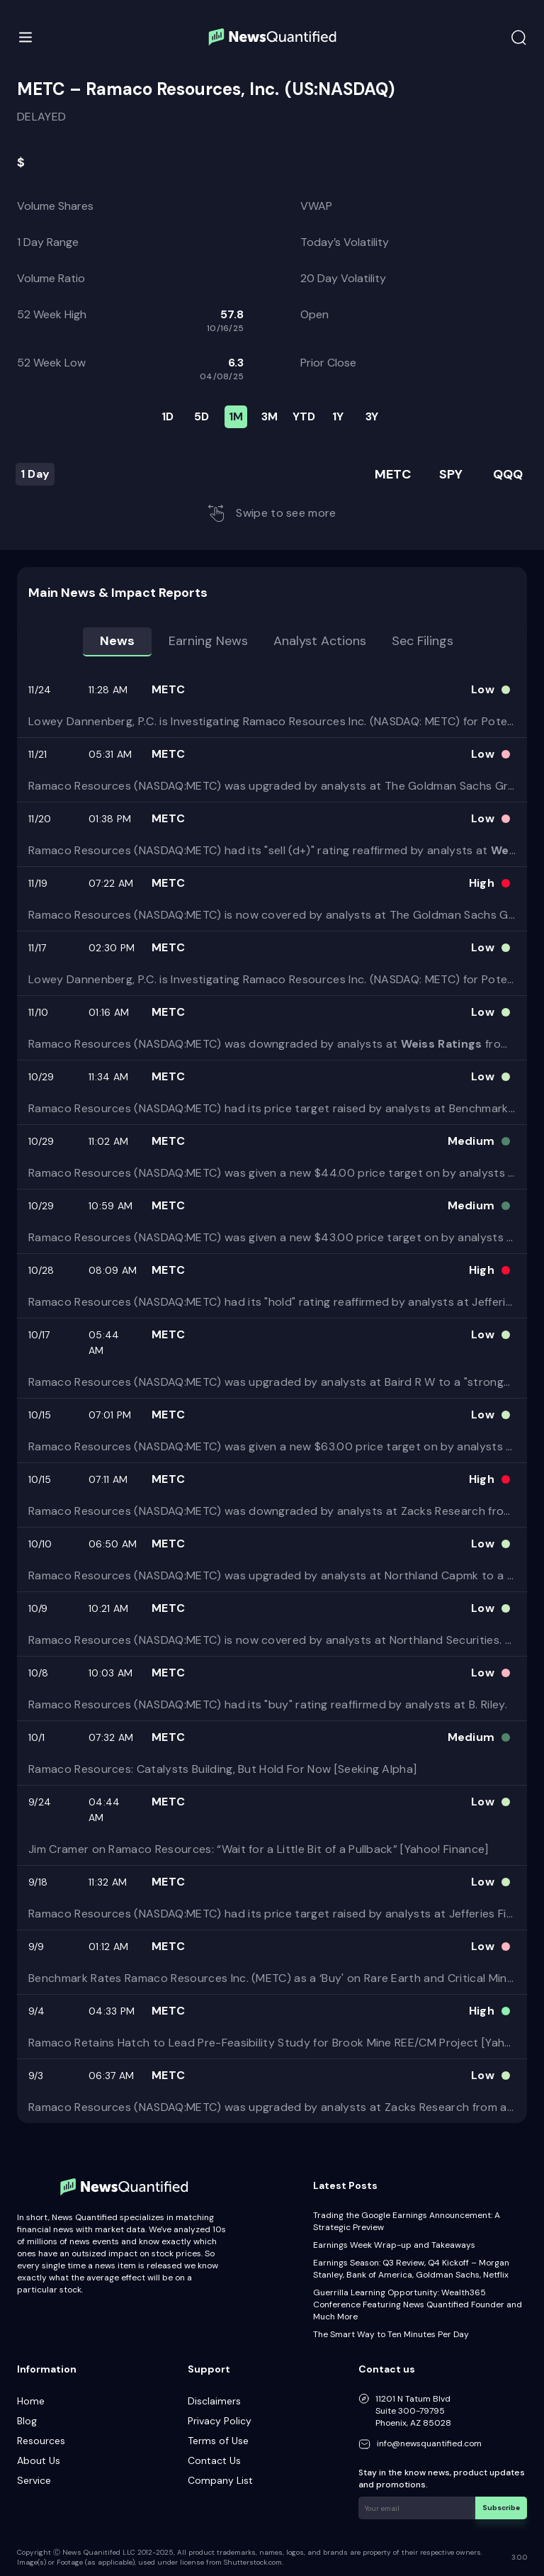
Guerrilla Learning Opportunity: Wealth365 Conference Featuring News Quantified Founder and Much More (417, 2304)
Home (31, 2401)
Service (34, 2480)
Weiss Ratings (441, 1043)
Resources (41, 2440)
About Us (38, 2460)
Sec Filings (422, 640)
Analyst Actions (319, 640)
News (117, 640)
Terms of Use (218, 2440)
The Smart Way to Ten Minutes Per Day (391, 2334)
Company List (220, 2480)
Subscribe (501, 2507)
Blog (27, 2420)
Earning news (208, 640)
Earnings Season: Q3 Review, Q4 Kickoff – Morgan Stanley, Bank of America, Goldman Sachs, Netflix (411, 2268)
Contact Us (214, 2460)
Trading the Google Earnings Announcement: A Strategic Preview (406, 2221)
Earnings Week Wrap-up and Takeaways (394, 2245)
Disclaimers (214, 2401)
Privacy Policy (219, 2420)
